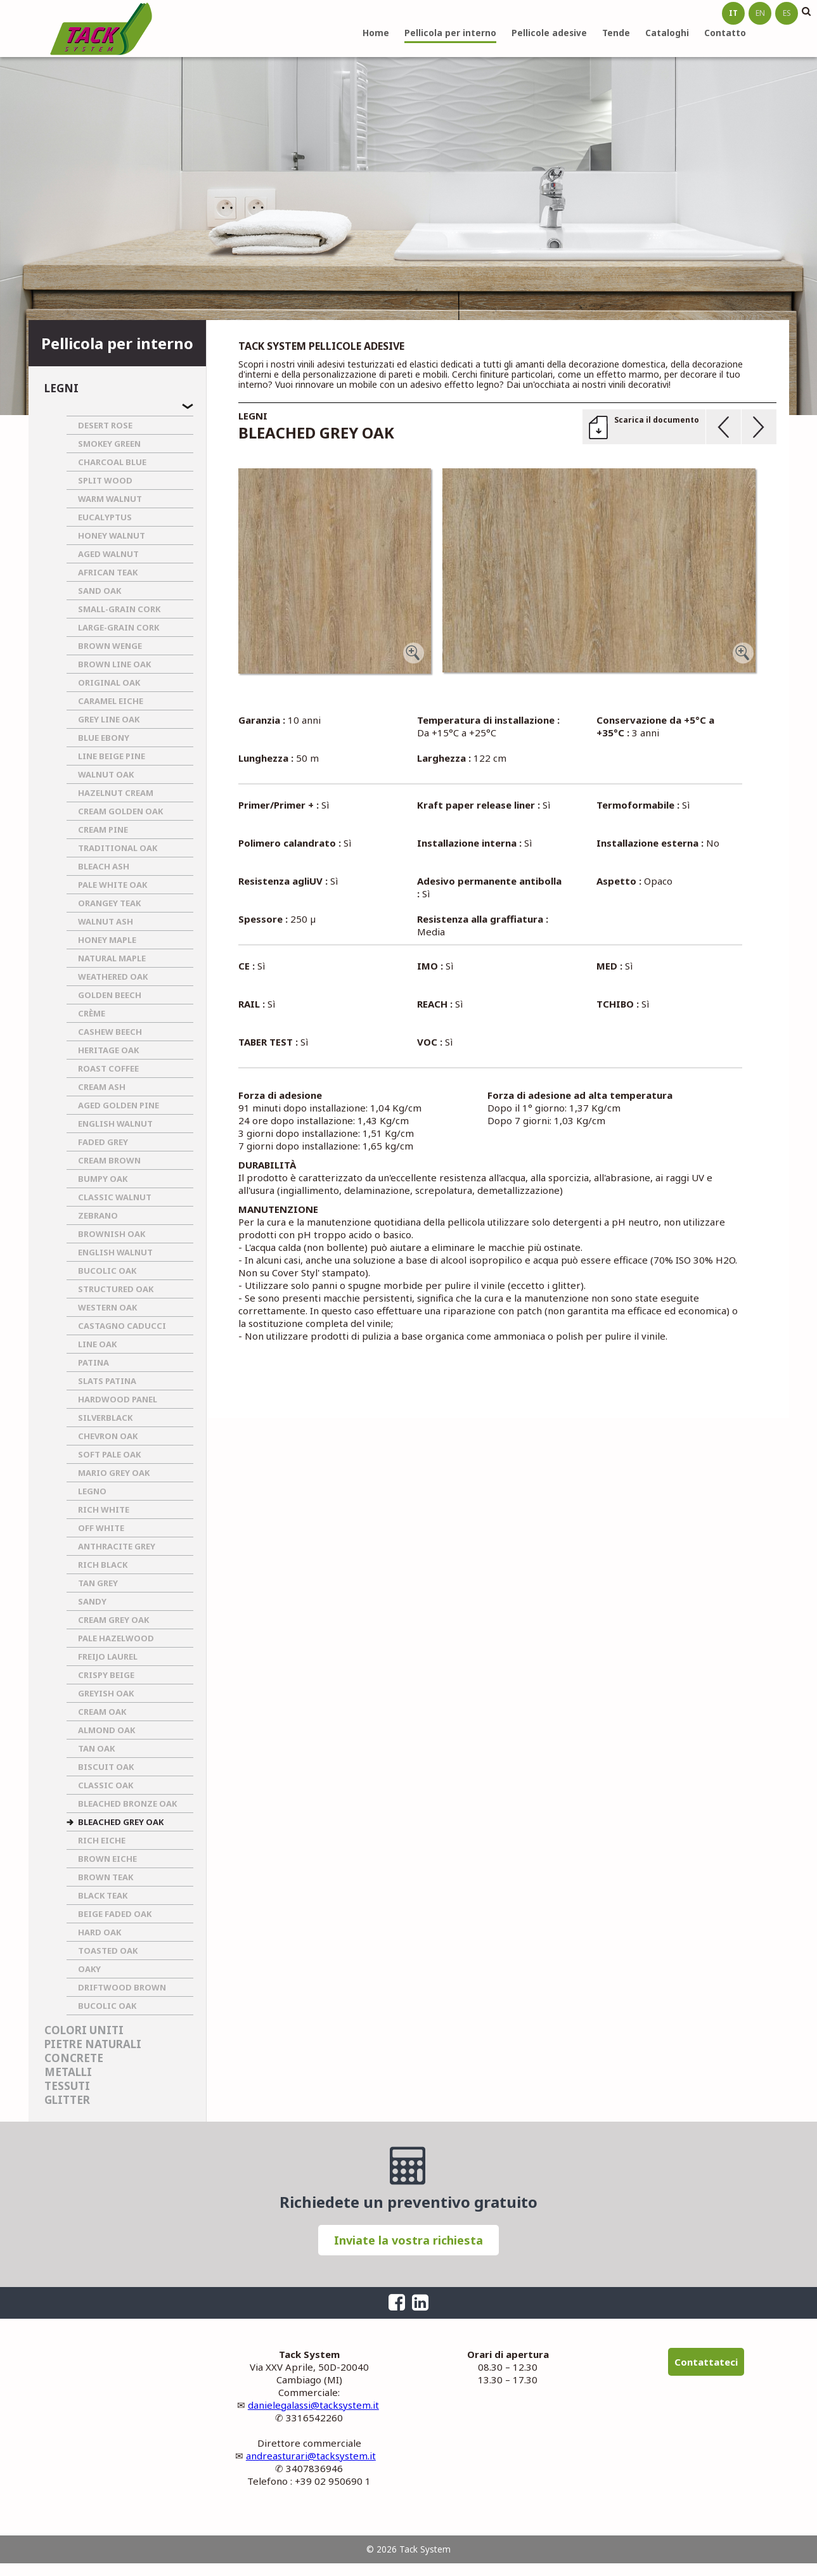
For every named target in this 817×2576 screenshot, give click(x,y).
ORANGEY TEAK (109, 903)
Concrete (73, 2058)
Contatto (725, 33)
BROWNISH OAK (111, 1234)
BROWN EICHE (107, 1858)
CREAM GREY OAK (113, 1619)
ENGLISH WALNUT (115, 1123)
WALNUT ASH (105, 921)
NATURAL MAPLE (112, 958)
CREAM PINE (103, 829)
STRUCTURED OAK (115, 1289)
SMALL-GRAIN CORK (119, 609)
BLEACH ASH (103, 866)
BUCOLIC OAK (107, 1270)
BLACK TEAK (102, 1895)
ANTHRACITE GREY (116, 1546)
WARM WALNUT (110, 498)
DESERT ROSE (105, 425)
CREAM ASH (101, 1087)
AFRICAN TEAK (108, 572)
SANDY (92, 1601)
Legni (61, 388)
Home (376, 33)
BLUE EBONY (103, 737)
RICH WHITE (103, 1509)
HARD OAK (99, 1932)
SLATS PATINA (107, 1381)
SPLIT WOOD (105, 480)
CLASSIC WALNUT (114, 1197)
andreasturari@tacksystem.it (311, 2455)
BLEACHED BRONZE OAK (127, 1803)
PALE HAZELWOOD (116, 1638)
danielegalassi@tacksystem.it (313, 2405)
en (760, 13)
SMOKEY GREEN (109, 443)
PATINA (93, 1362)
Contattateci (706, 2361)
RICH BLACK (102, 1564)
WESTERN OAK (107, 1307)
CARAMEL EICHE (110, 701)
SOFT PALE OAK (109, 1454)
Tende (616, 33)
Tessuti (67, 2086)
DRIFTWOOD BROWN (122, 1987)
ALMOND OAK (106, 1730)
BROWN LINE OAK (114, 664)
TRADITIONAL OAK (117, 848)
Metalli (68, 2072)
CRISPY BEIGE (106, 1675)
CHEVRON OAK (108, 1436)
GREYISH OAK (106, 1693)
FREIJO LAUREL (108, 1656)
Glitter (67, 2100)
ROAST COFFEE (108, 1068)
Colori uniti (84, 2030)
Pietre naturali (92, 2044)
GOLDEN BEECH (109, 995)
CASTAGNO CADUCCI (122, 1325)
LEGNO (92, 1491)
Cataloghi (667, 33)
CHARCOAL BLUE (112, 462)
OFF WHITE (101, 1528)
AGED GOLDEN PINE (118, 1105)
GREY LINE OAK (108, 719)
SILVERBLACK (105, 1417)
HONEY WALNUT (111, 535)
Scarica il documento (656, 419)
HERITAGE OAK (108, 1050)
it (733, 13)
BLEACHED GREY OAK (121, 1822)
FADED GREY (103, 1142)
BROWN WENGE (110, 645)
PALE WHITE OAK (112, 884)
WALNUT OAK (106, 774)
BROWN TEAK (105, 1877)
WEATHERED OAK (113, 976)
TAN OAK (96, 1748)
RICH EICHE (101, 1840)
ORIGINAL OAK (109, 682)
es (787, 13)
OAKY (89, 1969)
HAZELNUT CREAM (115, 792)
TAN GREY (98, 1583)
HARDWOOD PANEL (117, 1399)
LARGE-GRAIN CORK (118, 627)
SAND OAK (99, 590)
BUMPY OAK (102, 1178)
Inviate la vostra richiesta (408, 2240)
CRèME (91, 1013)
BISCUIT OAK (106, 1766)
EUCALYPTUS (105, 517)
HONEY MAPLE (107, 939)
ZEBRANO (98, 1215)
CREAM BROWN (109, 1160)
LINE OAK (97, 1344)
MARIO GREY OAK (114, 1472)
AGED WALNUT (108, 554)
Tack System (101, 28)
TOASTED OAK (108, 1950)
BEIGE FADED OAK (114, 1913)
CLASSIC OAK (105, 1785)
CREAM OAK (102, 1711)
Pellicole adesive (549, 33)
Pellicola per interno (450, 33)
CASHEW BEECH (110, 1031)
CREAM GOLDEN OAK (120, 811)
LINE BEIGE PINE (111, 756)
